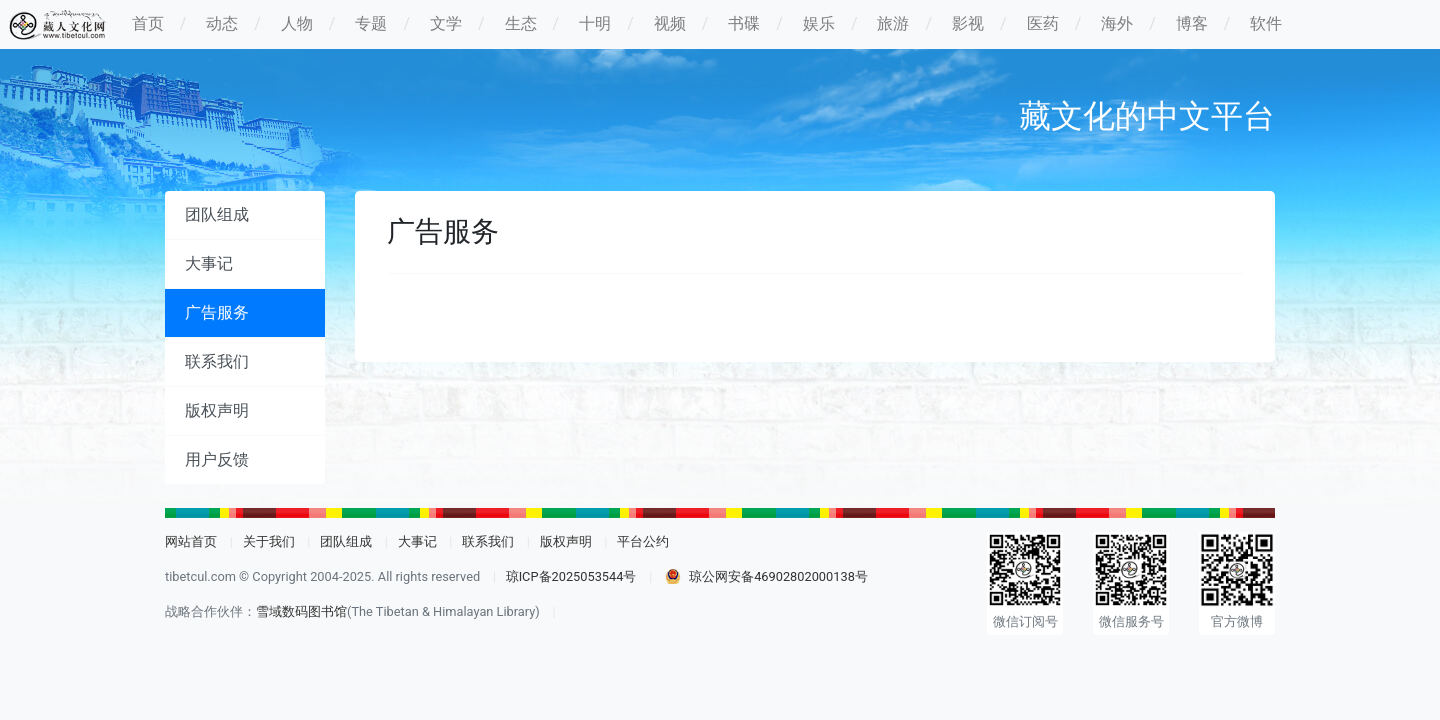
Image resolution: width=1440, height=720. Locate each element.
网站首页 (191, 541)
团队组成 (217, 214)
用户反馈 (217, 459)
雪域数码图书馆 (301, 611)
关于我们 (269, 541)
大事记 (209, 263)
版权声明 (217, 410)
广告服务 (217, 312)
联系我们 (217, 361)
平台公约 (643, 541)
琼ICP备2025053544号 (571, 576)
